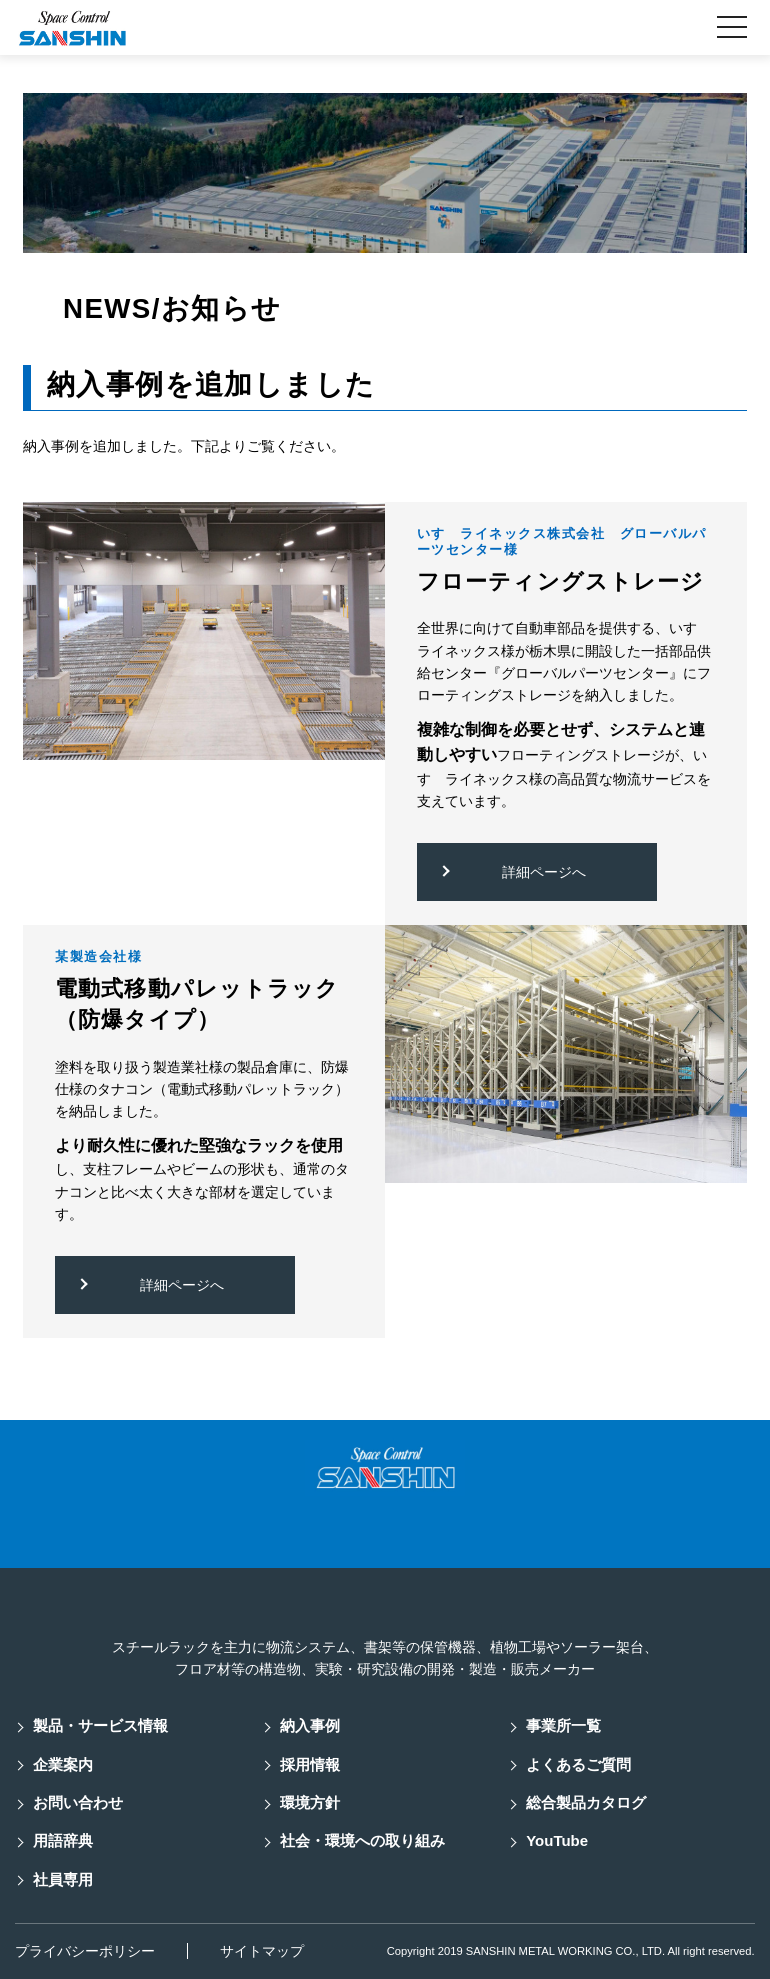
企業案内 (63, 1764)
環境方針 (310, 1802)
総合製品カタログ (586, 1802)
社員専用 (63, 1879)
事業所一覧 (563, 1725)
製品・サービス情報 (100, 1725)
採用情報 (310, 1764)
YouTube (557, 1840)
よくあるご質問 (578, 1764)
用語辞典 (63, 1840)
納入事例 (310, 1725)
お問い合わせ (78, 1802)
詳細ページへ (544, 872)
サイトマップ (262, 1951)
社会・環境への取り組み (362, 1840)
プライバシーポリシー (85, 1951)
